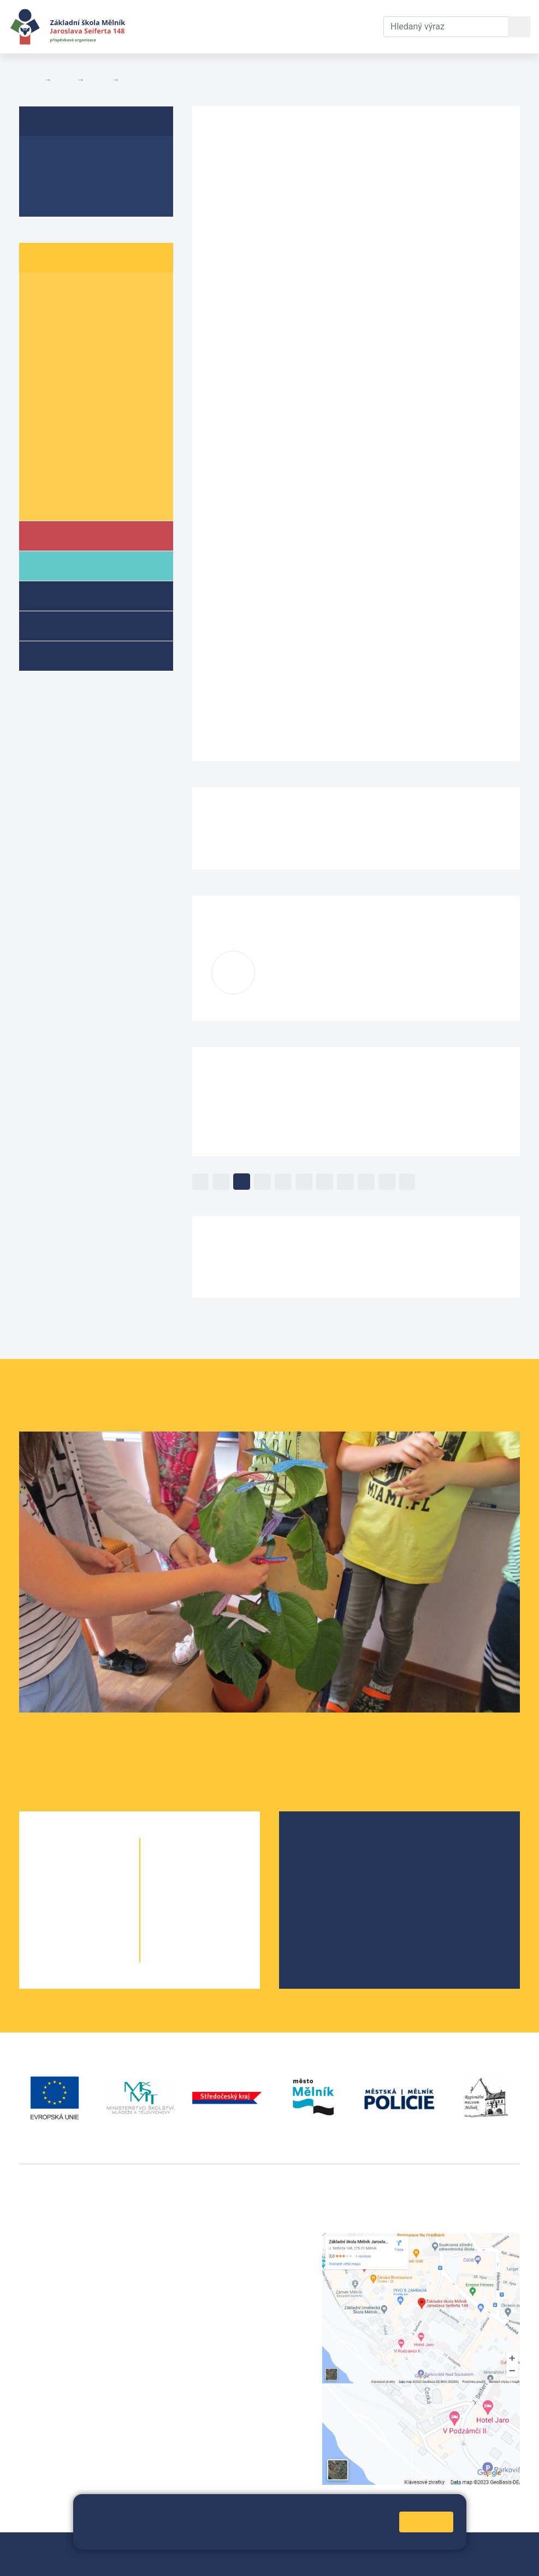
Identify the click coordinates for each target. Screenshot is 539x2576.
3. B (131, 79)
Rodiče (64, 565)
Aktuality (52, 176)
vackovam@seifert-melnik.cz (76, 2401)
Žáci (64, 79)
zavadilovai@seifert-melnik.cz (323, 980)
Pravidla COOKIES (156, 2560)
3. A (41, 333)
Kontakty (326, 26)
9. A (41, 459)
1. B (84, 291)
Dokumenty (268, 26)
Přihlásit (298, 2547)
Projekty (321, 1879)
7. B (84, 417)
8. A (41, 438)
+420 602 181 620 (55, 2388)
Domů (29, 79)
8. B (84, 438)
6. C (128, 396)
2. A (41, 312)
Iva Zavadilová (320, 967)
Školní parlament (69, 501)
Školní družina (79, 595)
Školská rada (330, 1861)
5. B (84, 375)
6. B (84, 396)
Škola (62, 535)
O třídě (47, 154)
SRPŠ (316, 1914)
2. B (84, 312)
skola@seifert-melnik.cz (240, 2278)
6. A (41, 396)
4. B (84, 354)
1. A (41, 291)
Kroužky (64, 655)
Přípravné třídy (80, 625)
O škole (320, 1844)
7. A (41, 417)
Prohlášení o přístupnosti (67, 2560)
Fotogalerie (57, 196)
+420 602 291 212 (228, 2252)
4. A (41, 354)
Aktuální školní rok (186, 26)
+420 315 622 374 (228, 2239)
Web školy (500, 2547)
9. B (84, 459)
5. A (41, 375)
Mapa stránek (249, 2547)
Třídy (97, 79)
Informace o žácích (74, 480)
